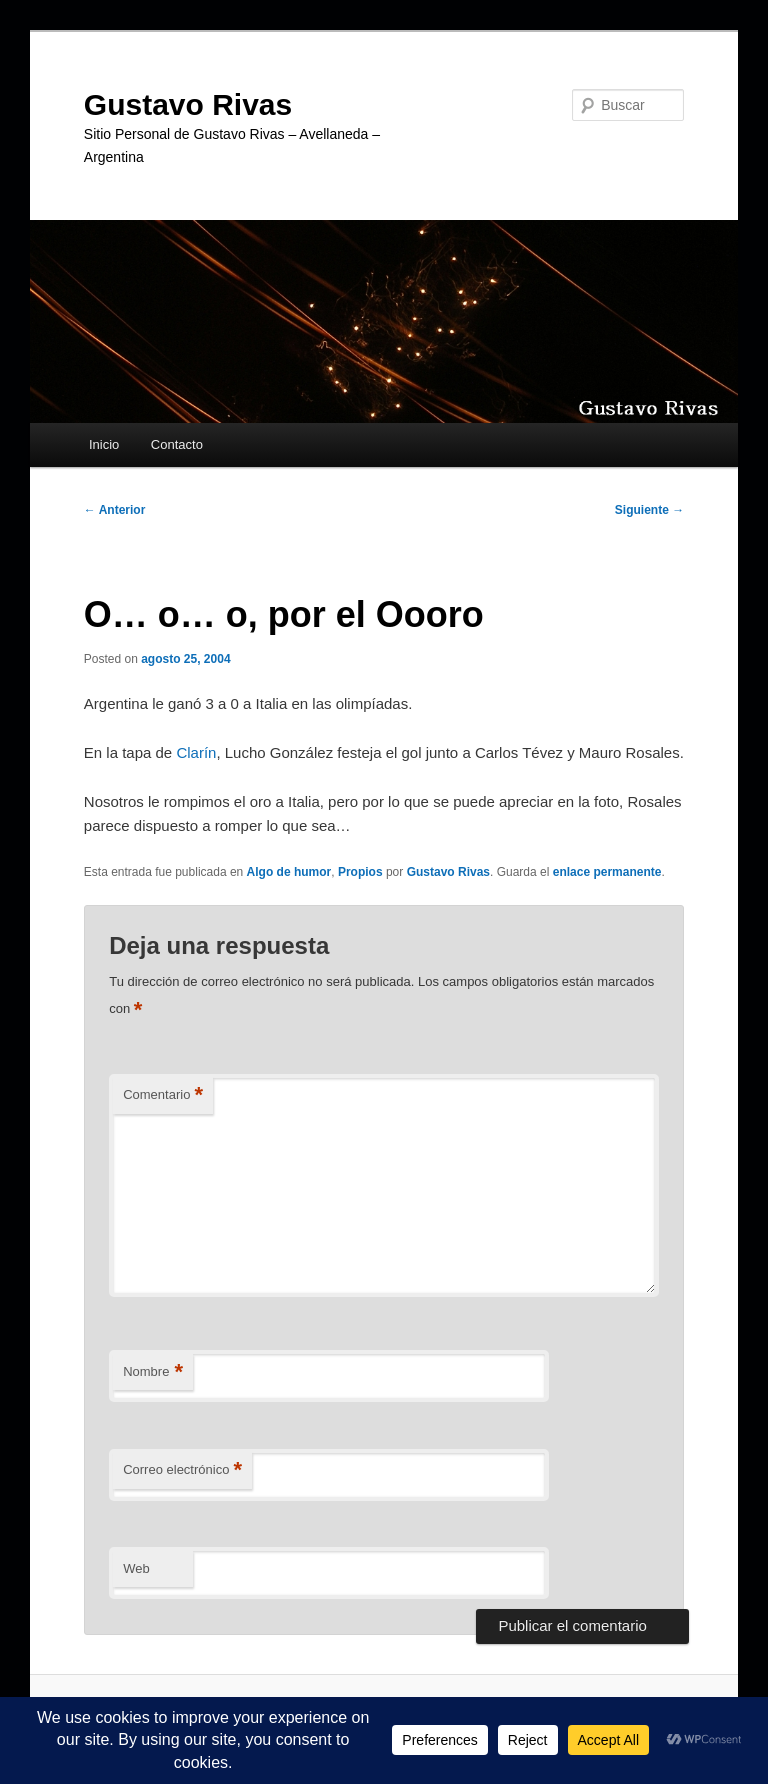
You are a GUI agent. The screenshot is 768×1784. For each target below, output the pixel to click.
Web (136, 1568)
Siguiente (649, 510)
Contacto (177, 444)
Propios (360, 872)
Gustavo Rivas (188, 104)
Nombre (153, 1372)
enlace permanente (607, 872)
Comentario (163, 1095)
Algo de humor (289, 872)
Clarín (196, 752)
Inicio (104, 444)
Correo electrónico (182, 1470)
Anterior (115, 510)
